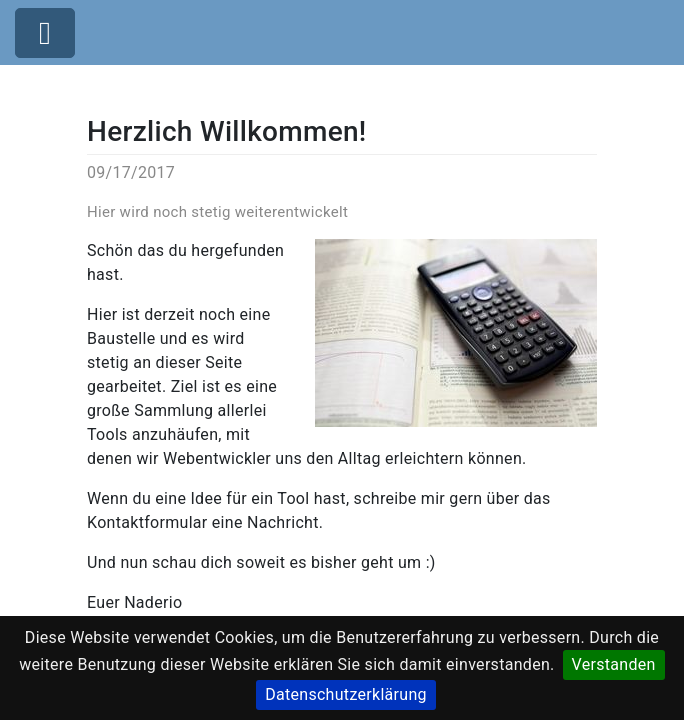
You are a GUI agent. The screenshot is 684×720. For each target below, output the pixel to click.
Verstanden (614, 664)
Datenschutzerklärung (346, 694)
